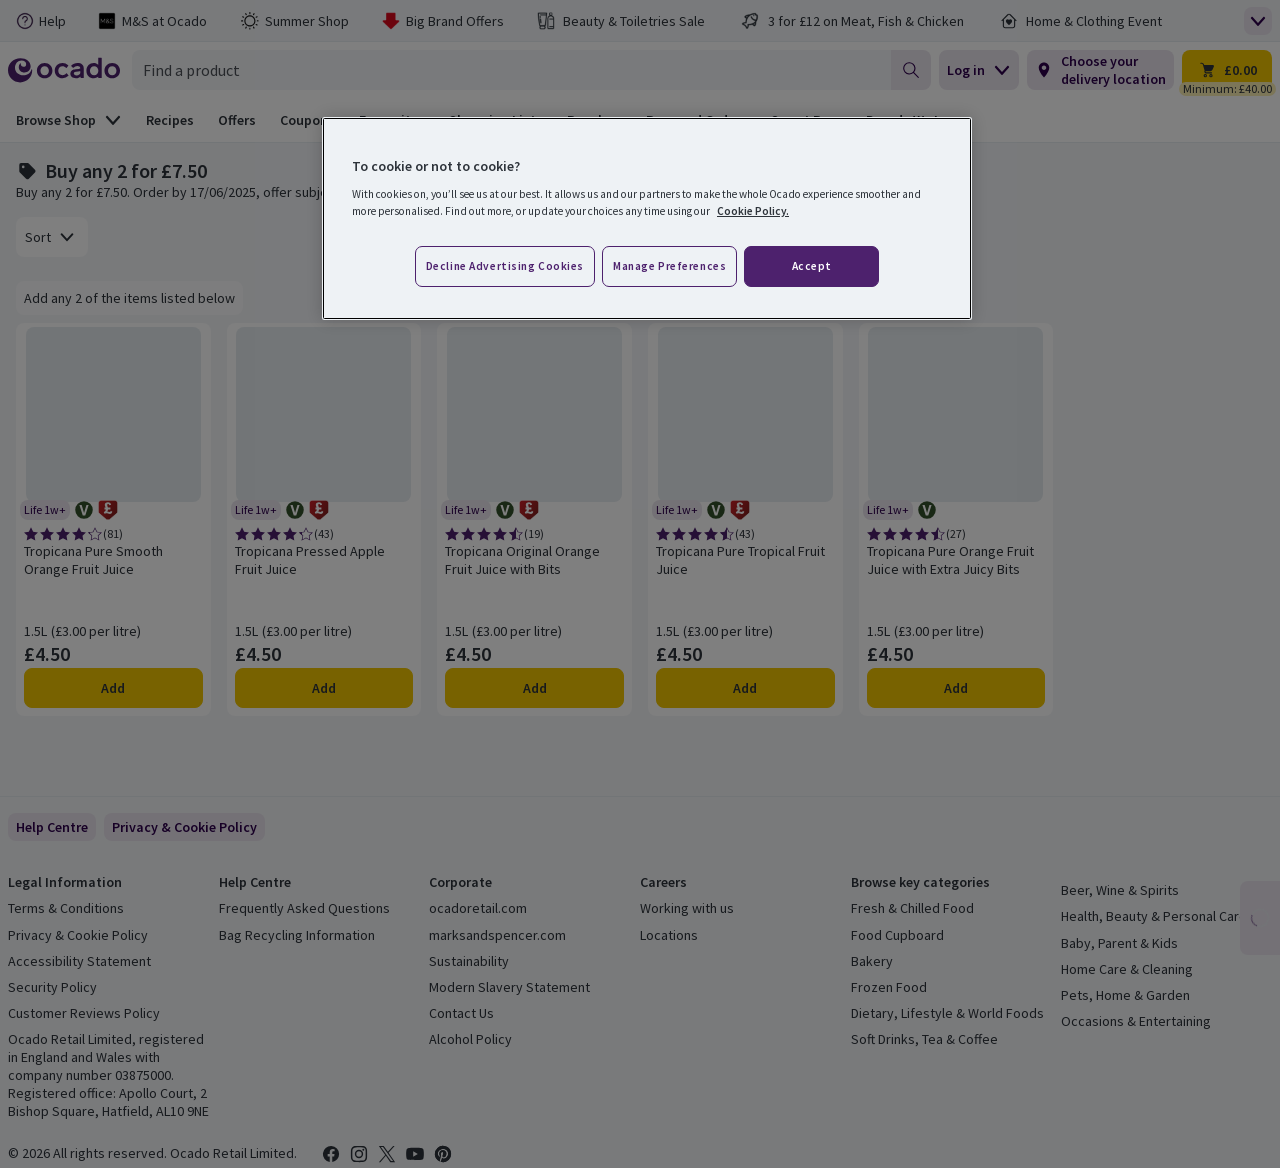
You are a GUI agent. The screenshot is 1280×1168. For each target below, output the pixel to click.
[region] (647, 219)
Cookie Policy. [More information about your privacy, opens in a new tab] (753, 211)
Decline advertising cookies (505, 266)
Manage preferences (669, 266)
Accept (812, 266)
